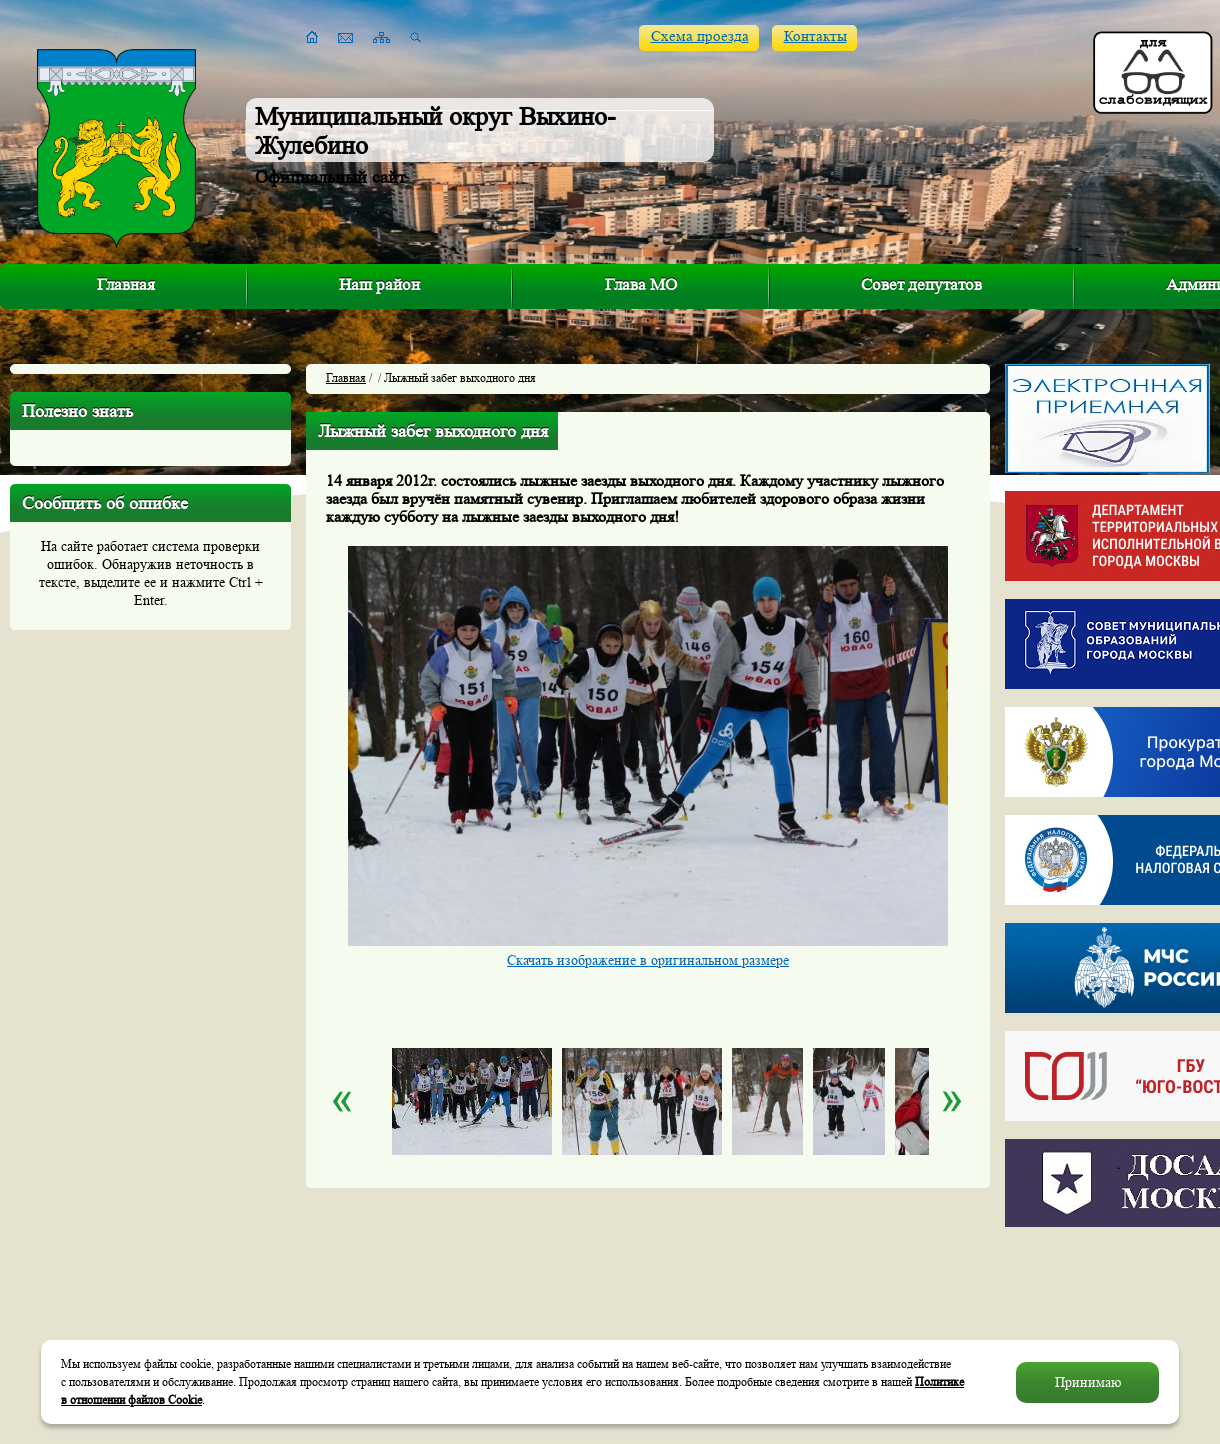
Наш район (379, 284)
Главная (126, 284)
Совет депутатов (921, 284)
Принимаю (1088, 1382)
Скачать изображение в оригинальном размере (648, 960)
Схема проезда (700, 36)
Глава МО (641, 284)
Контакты (815, 36)
